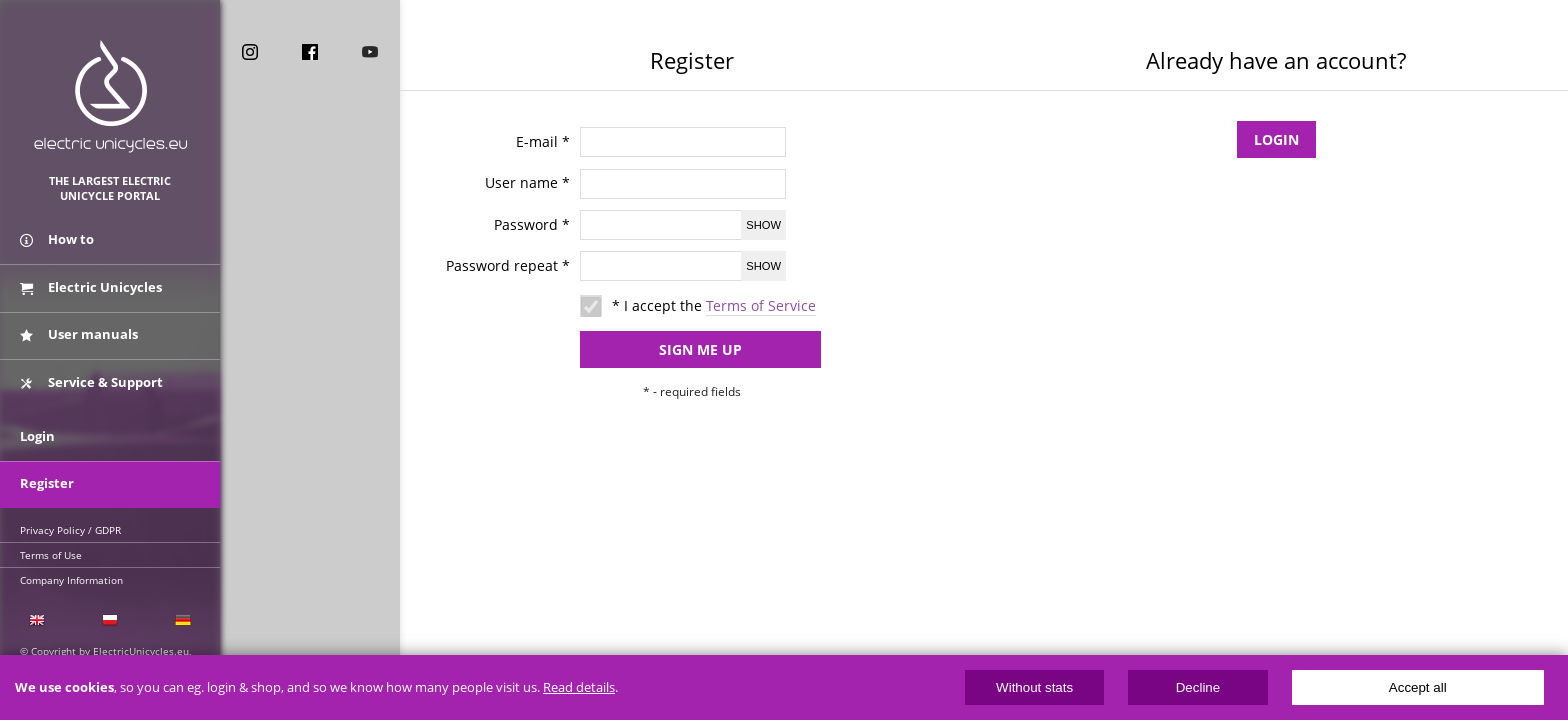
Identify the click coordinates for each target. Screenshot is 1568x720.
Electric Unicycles (91, 288)
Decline (1198, 687)
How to (57, 243)
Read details (579, 687)
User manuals (79, 333)
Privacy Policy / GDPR (70, 523)
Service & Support (91, 378)
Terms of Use (51, 548)
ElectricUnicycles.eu (110, 96)
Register (47, 477)
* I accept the (714, 305)
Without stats (1034, 687)
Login (1276, 137)
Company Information (71, 573)
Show (763, 225)
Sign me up (680, 347)
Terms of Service (761, 305)
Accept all (1418, 687)
